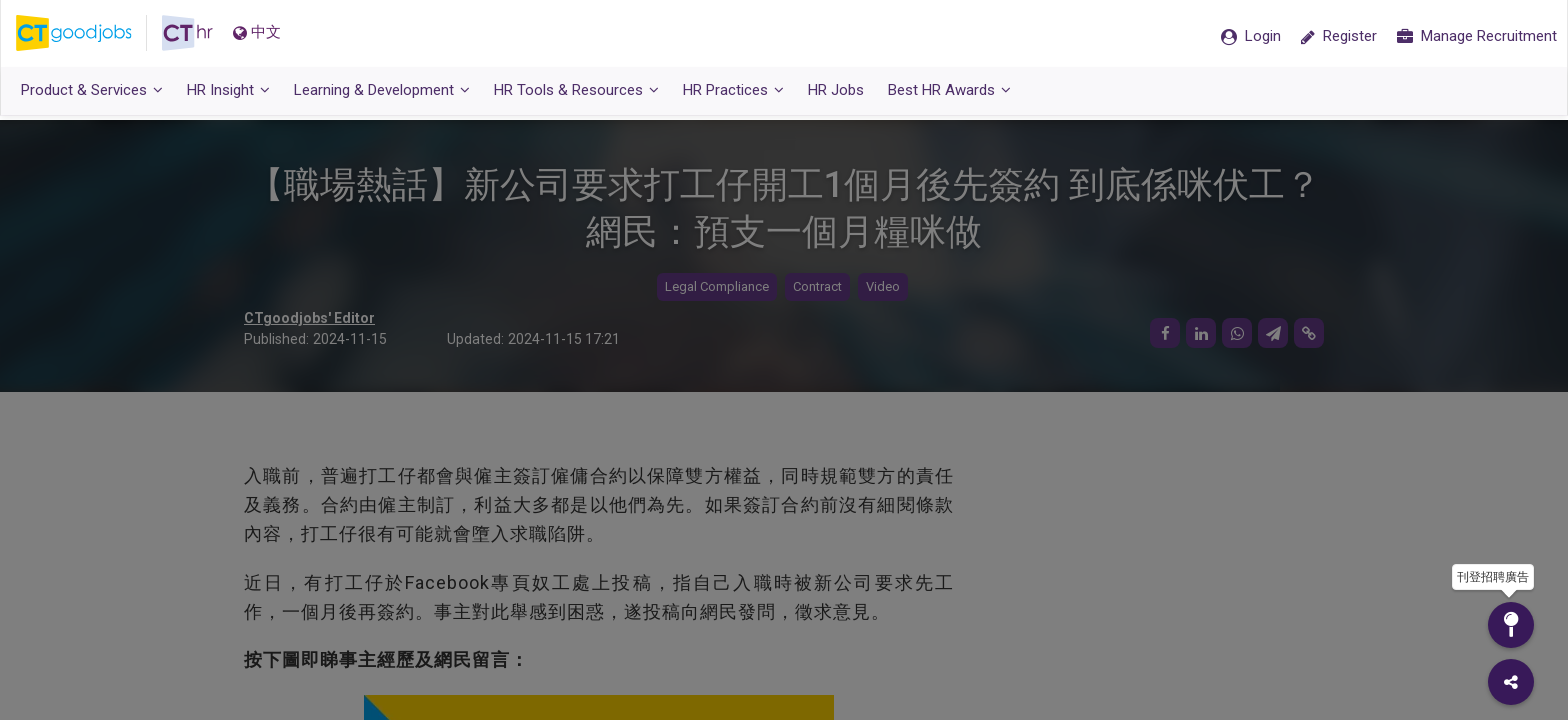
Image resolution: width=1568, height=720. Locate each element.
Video (883, 287)
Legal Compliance (717, 287)
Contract (817, 287)
